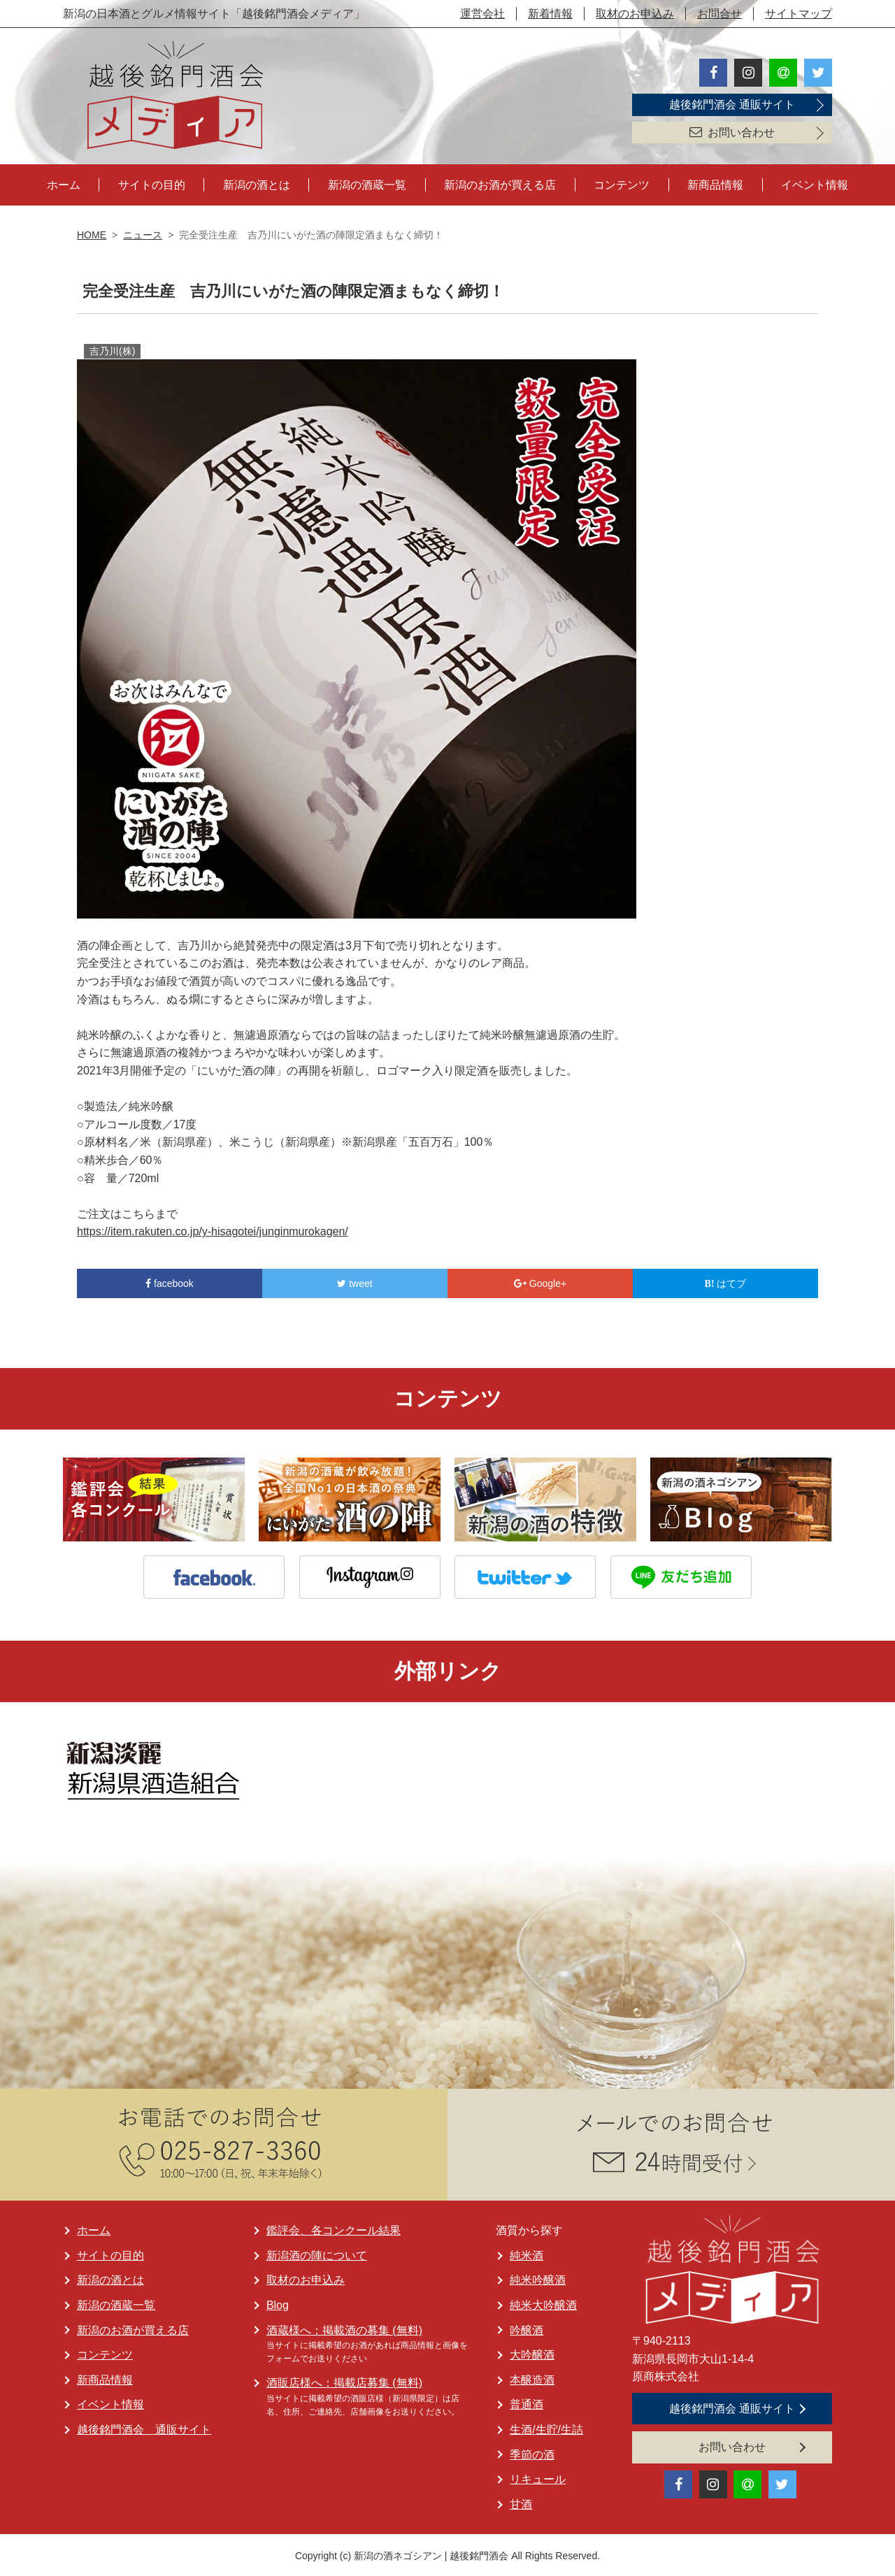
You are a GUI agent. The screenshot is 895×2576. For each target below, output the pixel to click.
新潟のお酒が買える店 (500, 183)
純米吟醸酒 (538, 2278)
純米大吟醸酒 (543, 2303)
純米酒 (526, 2253)
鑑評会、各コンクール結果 (333, 2228)
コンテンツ (622, 183)
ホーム (63, 183)
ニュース (142, 232)
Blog (277, 2303)
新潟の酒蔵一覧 (367, 183)
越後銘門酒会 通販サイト (732, 104)
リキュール (538, 2477)
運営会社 (482, 14)
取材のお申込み (635, 14)
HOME (91, 232)
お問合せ (719, 14)
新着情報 (550, 14)
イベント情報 (814, 183)
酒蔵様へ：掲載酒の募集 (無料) (344, 2327)
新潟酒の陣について (316, 2253)
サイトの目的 (151, 183)
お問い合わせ (732, 132)
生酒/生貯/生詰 (546, 2427)
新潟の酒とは (256, 183)
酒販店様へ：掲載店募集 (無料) (344, 2381)
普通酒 (526, 2402)
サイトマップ (798, 14)
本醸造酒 (532, 2378)
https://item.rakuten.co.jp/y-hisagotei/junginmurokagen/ (212, 1229)
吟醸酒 (526, 2327)
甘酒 (521, 2502)
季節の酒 (532, 2452)
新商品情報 (715, 183)
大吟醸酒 (532, 2353)
